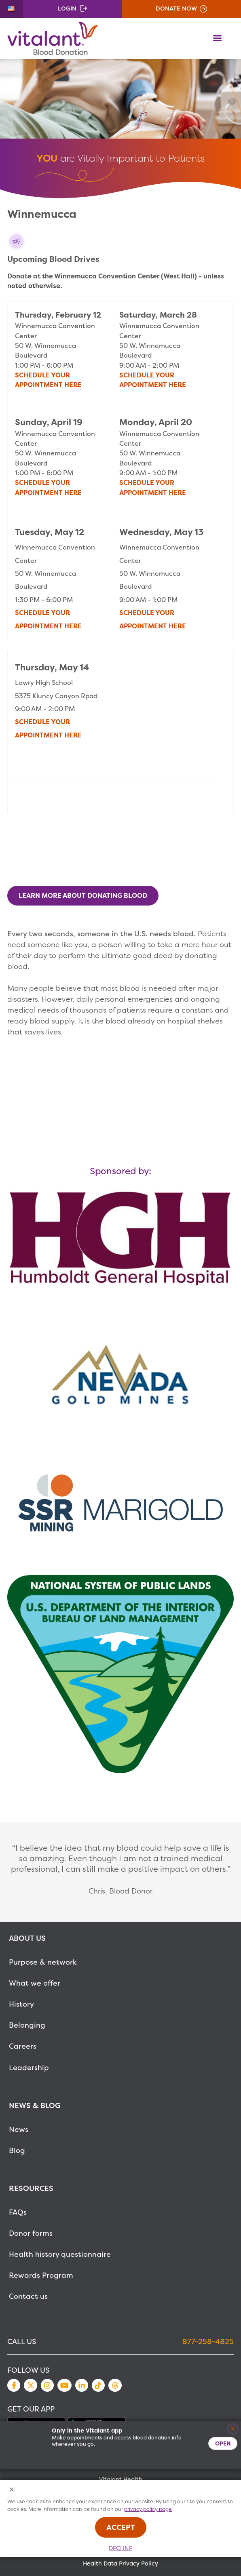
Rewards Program (41, 2275)
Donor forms (31, 2233)
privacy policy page (148, 2509)
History (21, 2004)
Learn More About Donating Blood (83, 895)
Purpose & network (43, 1962)
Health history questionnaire (60, 2254)
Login (67, 8)
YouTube (64, 2385)
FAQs (18, 2212)
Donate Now (176, 8)
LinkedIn (81, 2385)
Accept (120, 2527)
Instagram (47, 2385)
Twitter (30, 2385)
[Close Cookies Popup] (12, 2490)
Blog (17, 2150)
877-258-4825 (208, 2341)
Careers (22, 2046)
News (18, 2129)
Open (222, 2443)
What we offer (34, 1983)
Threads (114, 2385)
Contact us (28, 2296)
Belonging (27, 2025)
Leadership (29, 2067)
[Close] (233, 2429)
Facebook (13, 2385)
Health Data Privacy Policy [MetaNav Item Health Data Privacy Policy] (120, 2563)
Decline (120, 2548)
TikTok (98, 2385)
